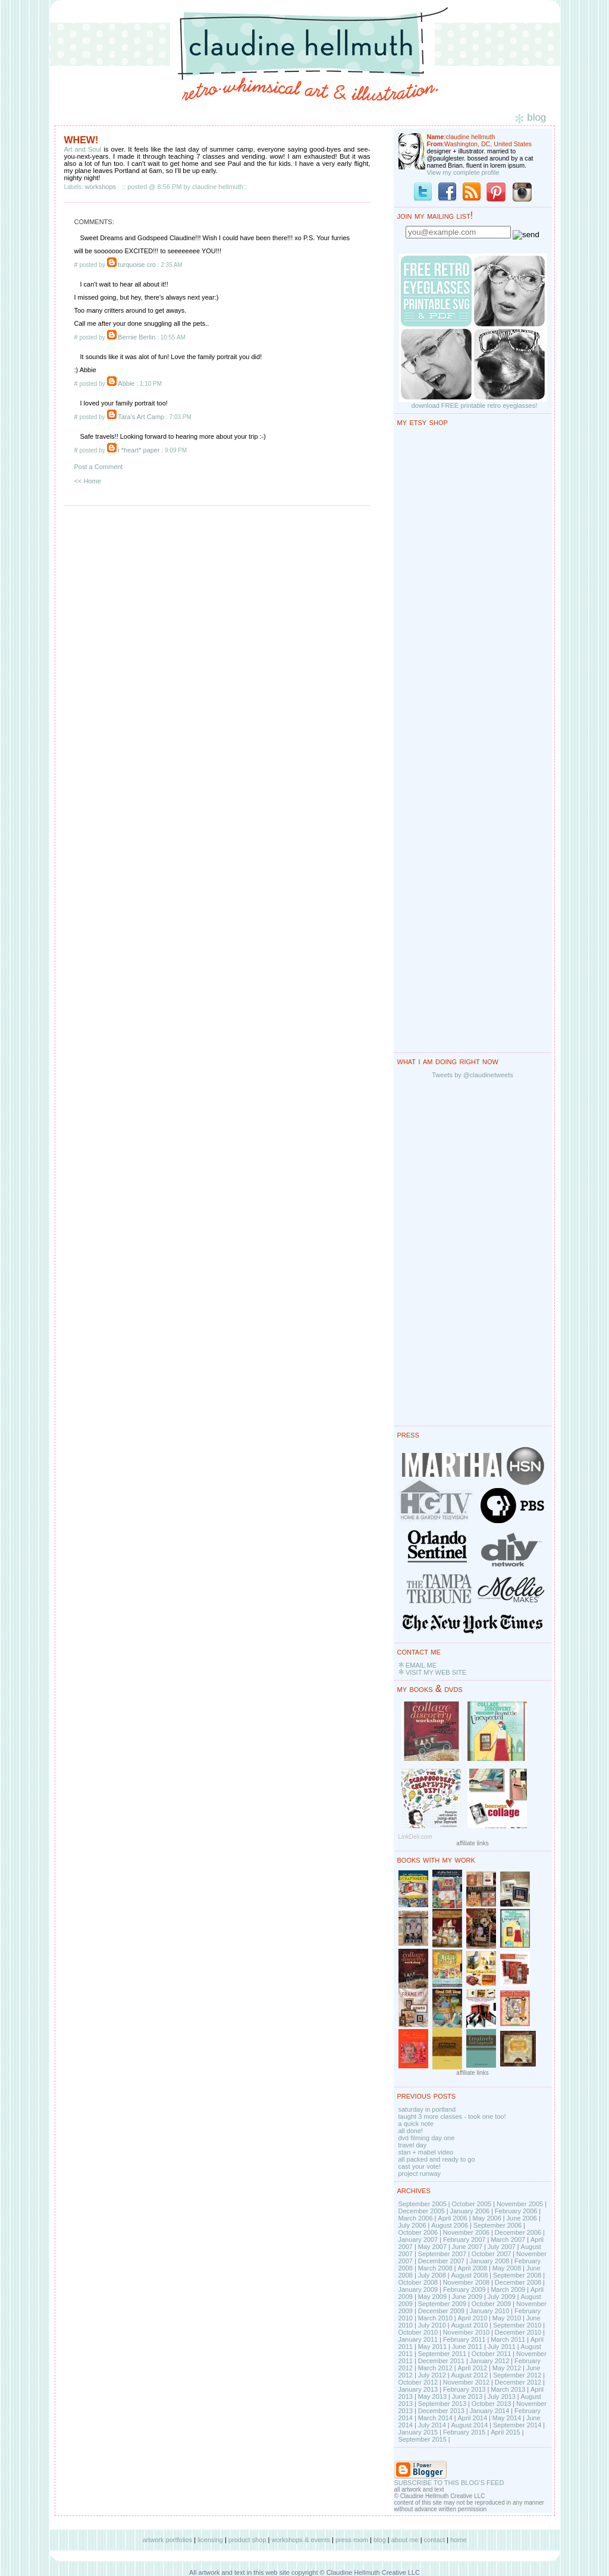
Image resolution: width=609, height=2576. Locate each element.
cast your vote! (419, 2166)
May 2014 (506, 2417)
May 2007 (432, 2246)
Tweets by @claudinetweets (472, 1074)
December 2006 (518, 2232)
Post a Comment (98, 466)
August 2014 (469, 2425)
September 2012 (517, 2375)
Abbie (126, 383)
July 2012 (432, 2375)
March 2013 (508, 2389)
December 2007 (441, 2260)
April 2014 (472, 2417)
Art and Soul (83, 149)
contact (434, 2539)
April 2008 (472, 2268)
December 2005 (421, 2211)
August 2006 (449, 2225)
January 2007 (418, 2239)
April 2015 (505, 2432)
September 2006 (497, 2225)
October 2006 (418, 2232)
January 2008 (490, 2260)
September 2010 (517, 2325)
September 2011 (442, 2353)
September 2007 (442, 2253)
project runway (419, 2173)
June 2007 (467, 2246)
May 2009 (432, 2296)
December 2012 (518, 2382)
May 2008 (506, 2268)
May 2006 (487, 2218)
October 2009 (491, 2303)
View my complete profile (463, 172)
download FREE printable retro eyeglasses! (475, 405)
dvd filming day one (426, 2137)
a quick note (416, 2123)
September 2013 (442, 2403)
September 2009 (442, 2303)
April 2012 (472, 2367)
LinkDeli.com (415, 1836)
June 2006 (522, 2218)
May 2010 (506, 2318)
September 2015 (422, 2439)
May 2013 (432, 2396)
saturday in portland (427, 2109)
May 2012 (506, 2367)
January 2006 (469, 2211)
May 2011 (432, 2346)
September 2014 (517, 2425)
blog (379, 2539)
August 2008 (469, 2275)
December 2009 (441, 2310)
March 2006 (415, 2218)
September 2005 (422, 2203)
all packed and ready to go (436, 2159)
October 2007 (491, 2253)
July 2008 (432, 2275)
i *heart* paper (138, 450)
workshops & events (301, 2539)
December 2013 (441, 2410)
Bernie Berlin (136, 337)
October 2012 (418, 2382)
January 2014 (490, 2410)
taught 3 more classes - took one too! (452, 2116)
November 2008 (466, 2282)
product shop (247, 2539)
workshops (101, 186)
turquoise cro (137, 264)
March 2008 (435, 2268)
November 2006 (466, 2232)
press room (351, 2539)
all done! (410, 2130)
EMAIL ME (421, 1665)
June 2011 (467, 2346)
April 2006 (452, 2218)
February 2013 (464, 2389)
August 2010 (469, 2325)
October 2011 (491, 2353)
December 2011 (441, 2360)
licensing (210, 2539)
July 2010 (432, 2325)
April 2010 (472, 2318)
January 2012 (490, 2360)
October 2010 (418, 2332)
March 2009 (508, 2289)
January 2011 (418, 2339)
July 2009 (502, 2296)
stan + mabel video (426, 2152)
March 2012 (435, 2367)
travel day (412, 2145)
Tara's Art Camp (141, 416)
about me (405, 2539)
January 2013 (418, 2389)
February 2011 (464, 2339)
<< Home (87, 481)
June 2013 (467, 2396)
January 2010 (490, 2310)
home (458, 2539)
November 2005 (520, 2203)
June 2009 (467, 2296)
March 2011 (508, 2339)
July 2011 (502, 2346)
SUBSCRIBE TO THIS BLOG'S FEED (449, 2482)
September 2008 (517, 2275)
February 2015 (464, 2432)
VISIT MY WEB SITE (436, 1672)
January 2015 (418, 2432)
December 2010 (518, 2332)
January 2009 (418, 2289)
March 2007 (508, 2239)
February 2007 (464, 2239)
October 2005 (472, 2203)
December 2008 (518, 2282)
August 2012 (469, 2375)
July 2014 (432, 2425)
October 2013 (491, 2403)
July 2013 (502, 2396)
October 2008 (418, 2282)
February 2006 (516, 2211)
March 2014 (435, 2417)
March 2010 (435, 2318)
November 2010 (466, 2332)
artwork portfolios (167, 2539)
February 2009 (464, 2289)
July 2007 (502, 2246)
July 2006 (412, 2225)
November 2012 (466, 2382)
